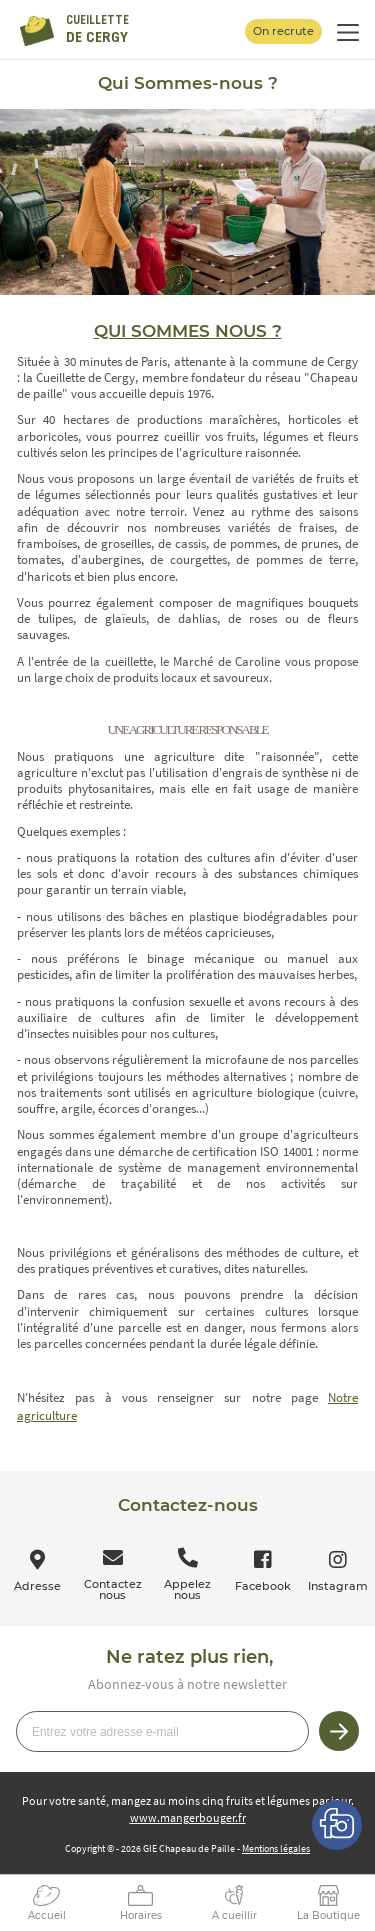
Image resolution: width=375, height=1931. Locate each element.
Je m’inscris (339, 1731)
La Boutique (328, 1915)
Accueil (47, 1915)
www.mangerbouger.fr (188, 1817)
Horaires (141, 1915)
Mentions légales (276, 1848)
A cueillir (234, 1915)
